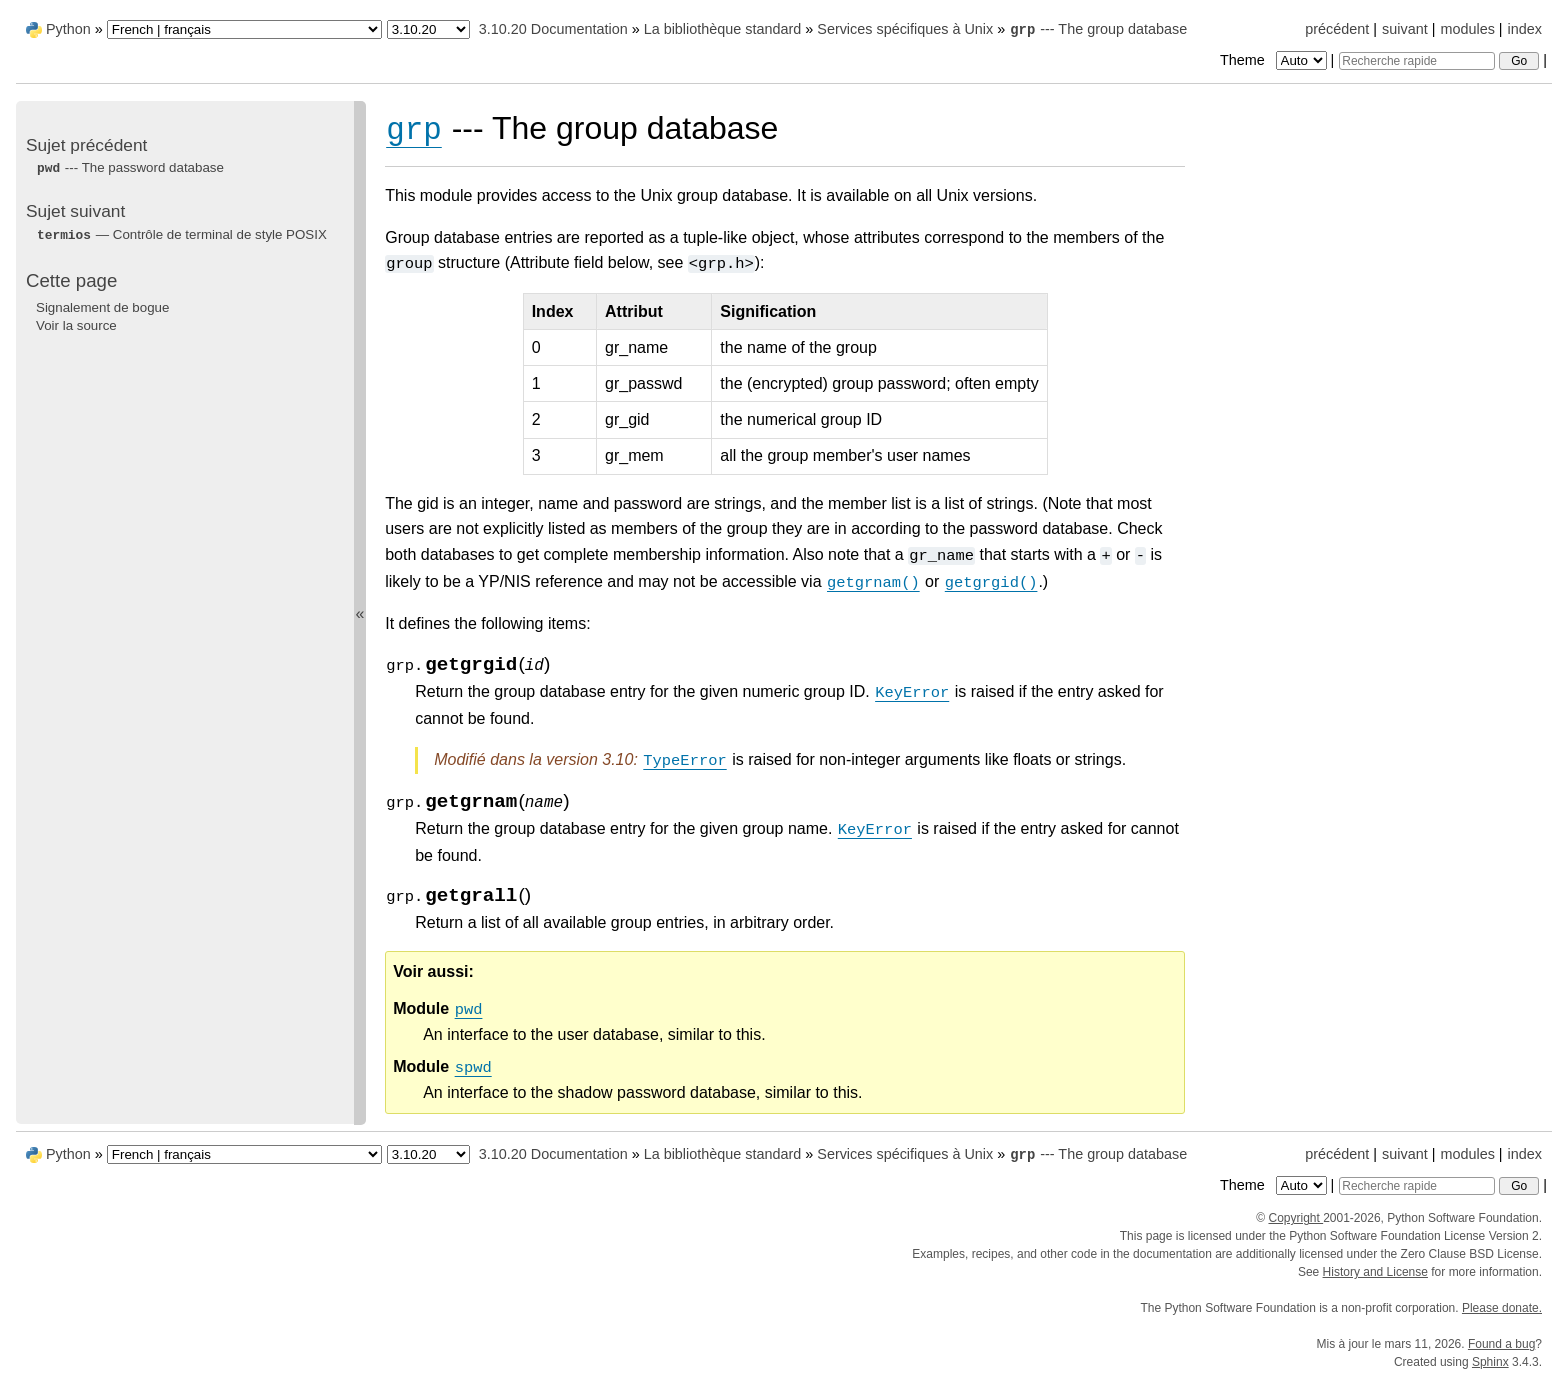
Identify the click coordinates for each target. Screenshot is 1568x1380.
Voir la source (76, 325)
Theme (1275, 60)
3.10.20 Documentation (553, 29)
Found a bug (1501, 1344)
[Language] (244, 29)
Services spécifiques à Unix (905, 29)
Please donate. (1502, 1308)
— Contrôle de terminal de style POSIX (181, 234)
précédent (1337, 29)
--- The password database (130, 167)
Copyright (1295, 1218)
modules (1467, 29)
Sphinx (1490, 1362)
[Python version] (428, 29)
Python (68, 29)
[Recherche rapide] (1417, 61)
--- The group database (1098, 29)
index (1525, 29)
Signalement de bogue (102, 307)
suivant (1405, 29)
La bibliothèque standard (723, 29)
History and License (1375, 1272)
